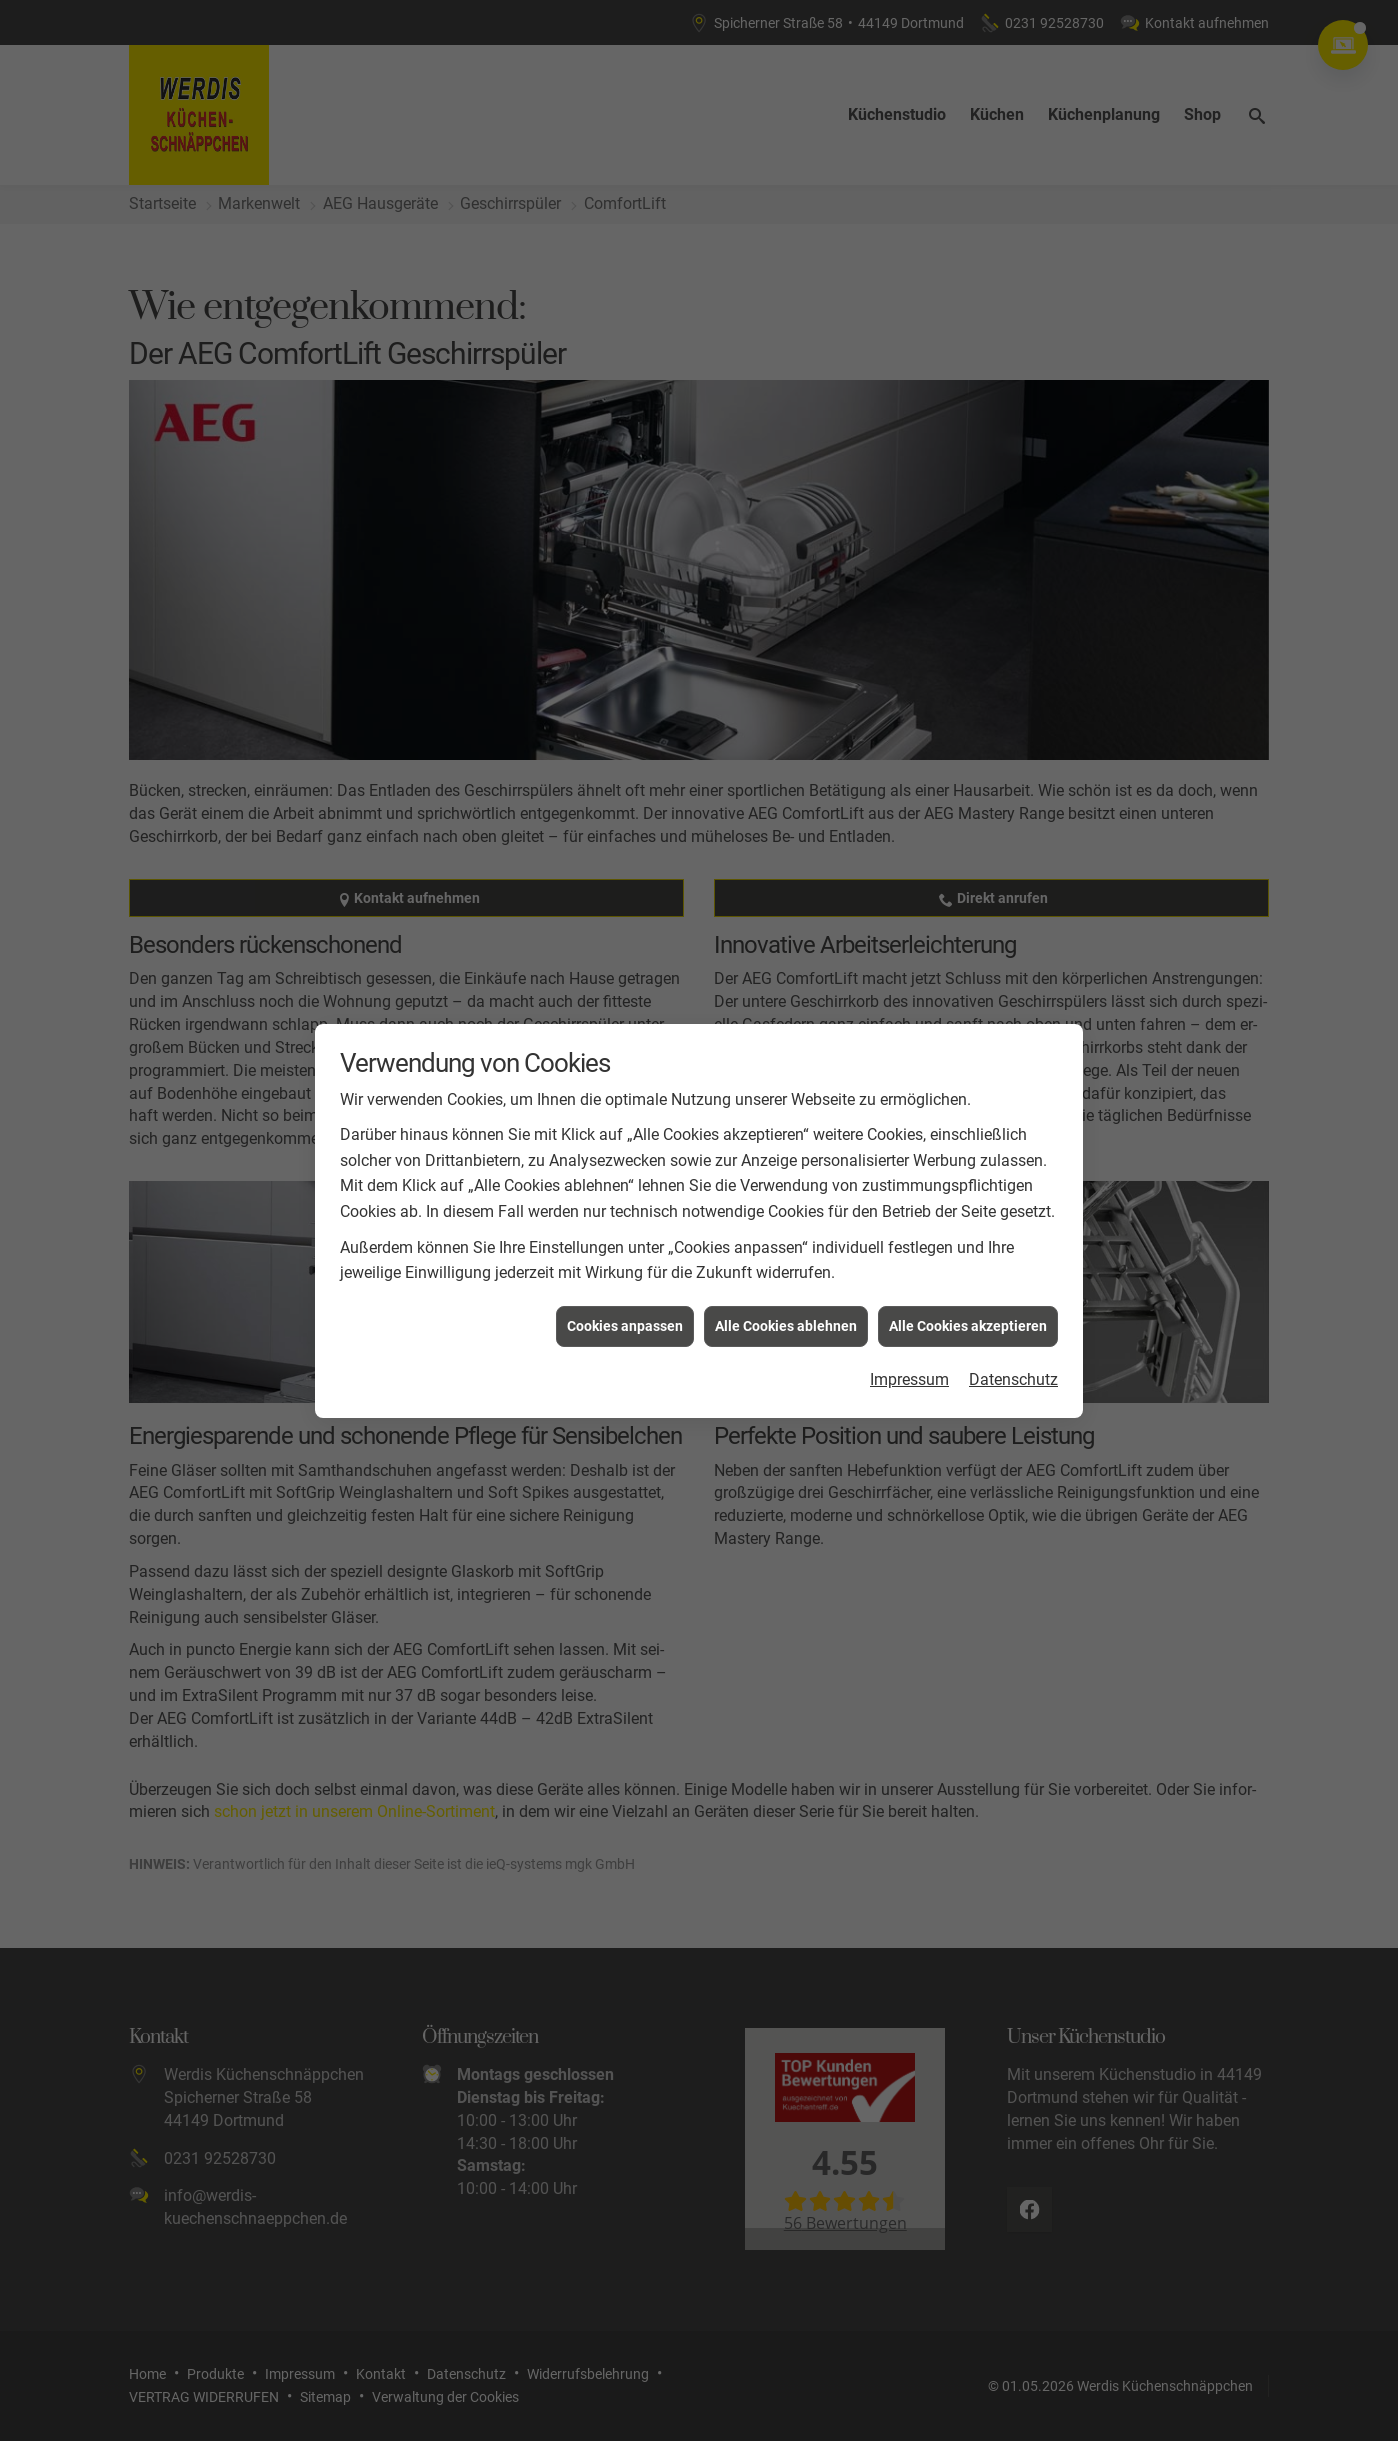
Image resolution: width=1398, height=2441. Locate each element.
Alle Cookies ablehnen (786, 1278)
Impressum (909, 1332)
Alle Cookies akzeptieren (968, 1278)
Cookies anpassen (625, 1278)
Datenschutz (1013, 1332)
